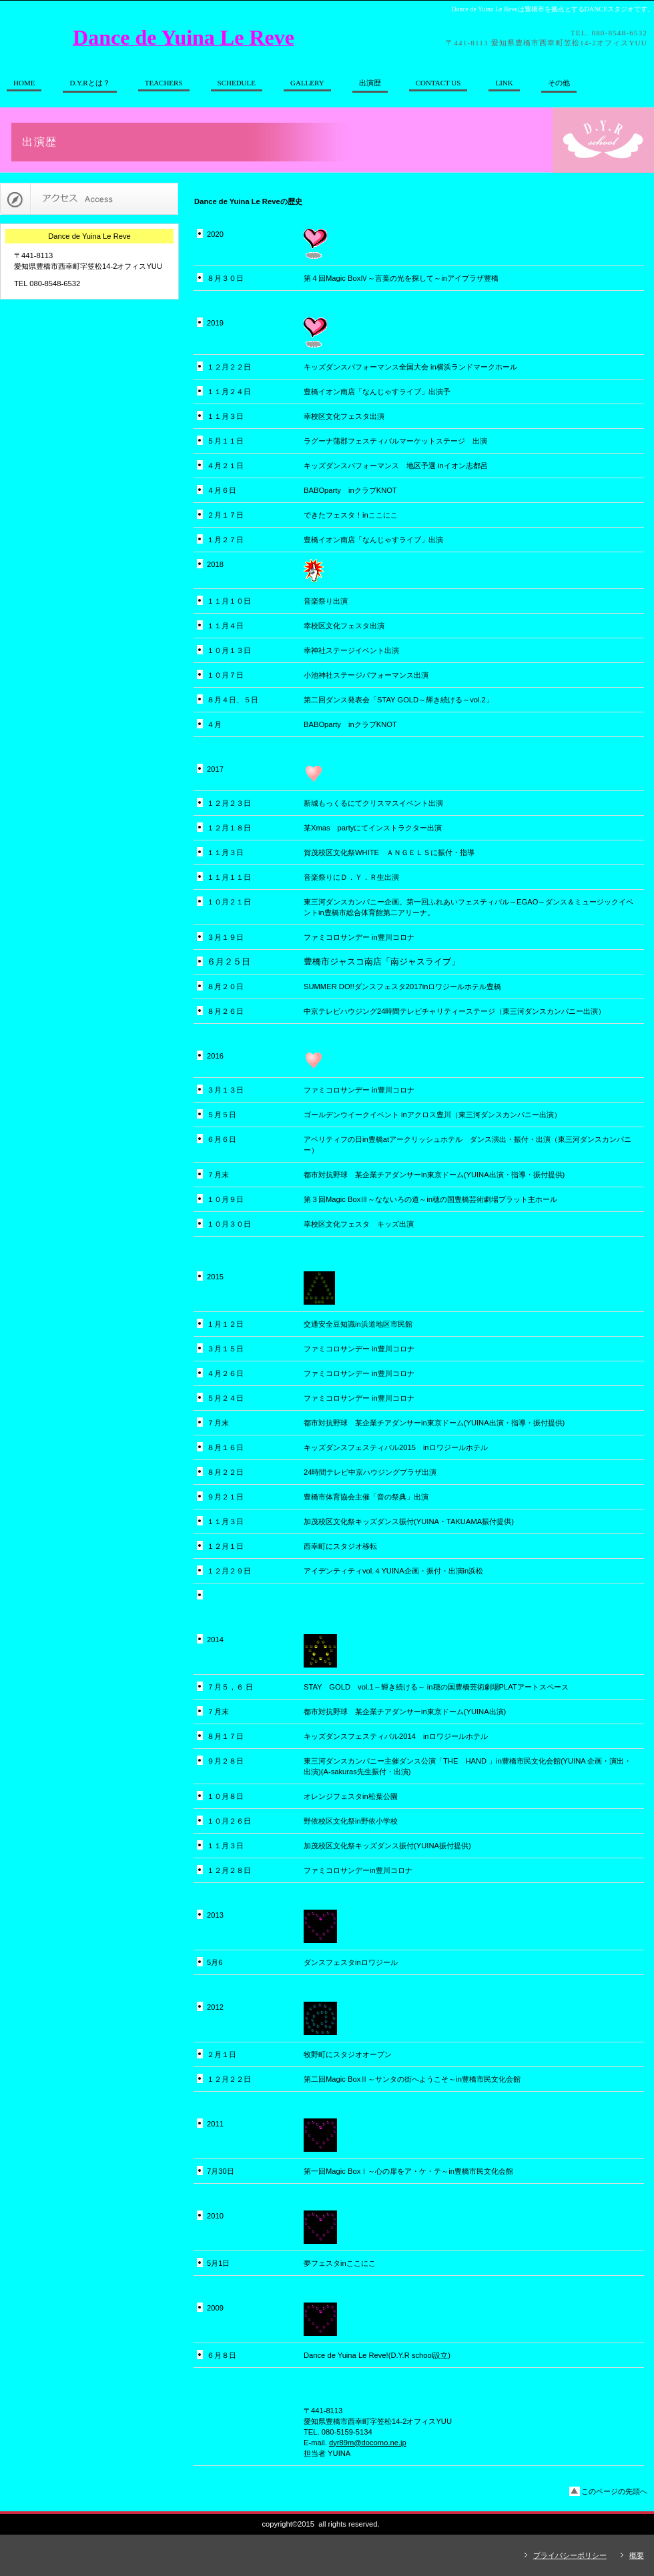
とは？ (89, 83)
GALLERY (307, 83)
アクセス (89, 199)
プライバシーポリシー (570, 2555)
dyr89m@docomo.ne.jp (367, 2443)
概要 (636, 2555)
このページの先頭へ (614, 2491)
